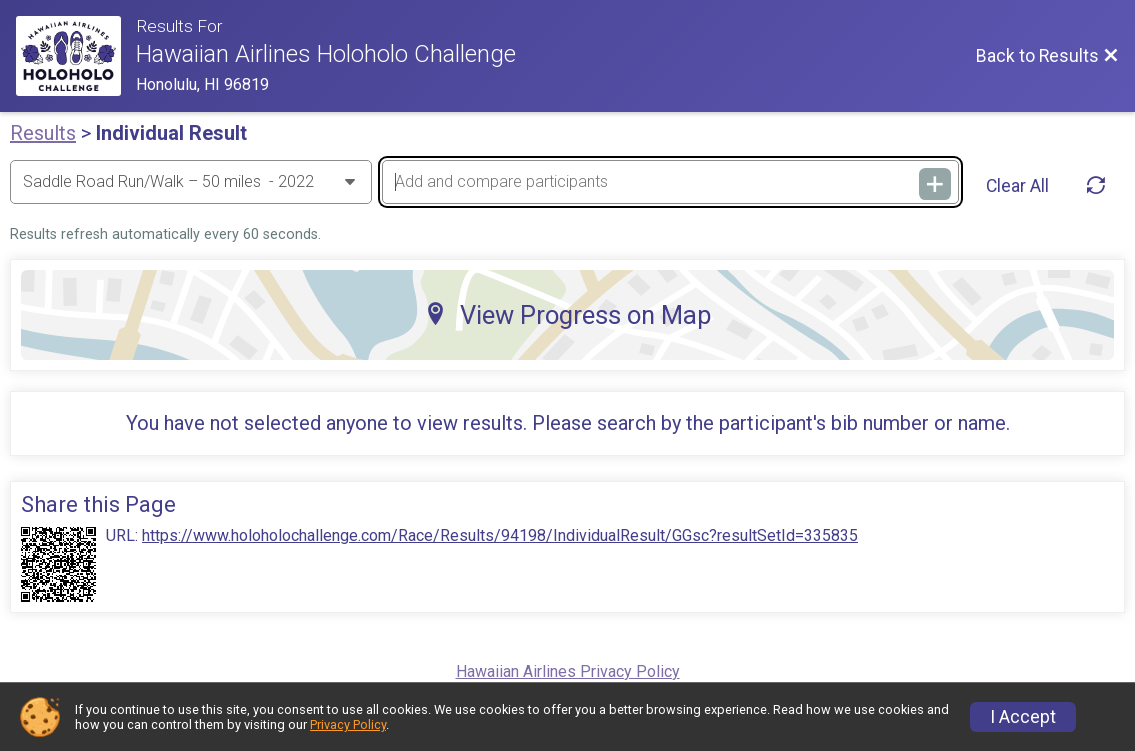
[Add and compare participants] (670, 182)
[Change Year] (191, 182)
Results (43, 133)
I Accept (1023, 717)
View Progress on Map (568, 315)
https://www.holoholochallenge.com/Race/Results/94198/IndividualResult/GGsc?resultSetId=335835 (500, 536)
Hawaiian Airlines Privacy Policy (568, 671)
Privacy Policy (348, 724)
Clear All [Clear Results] (1017, 186)
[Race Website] (76, 56)
